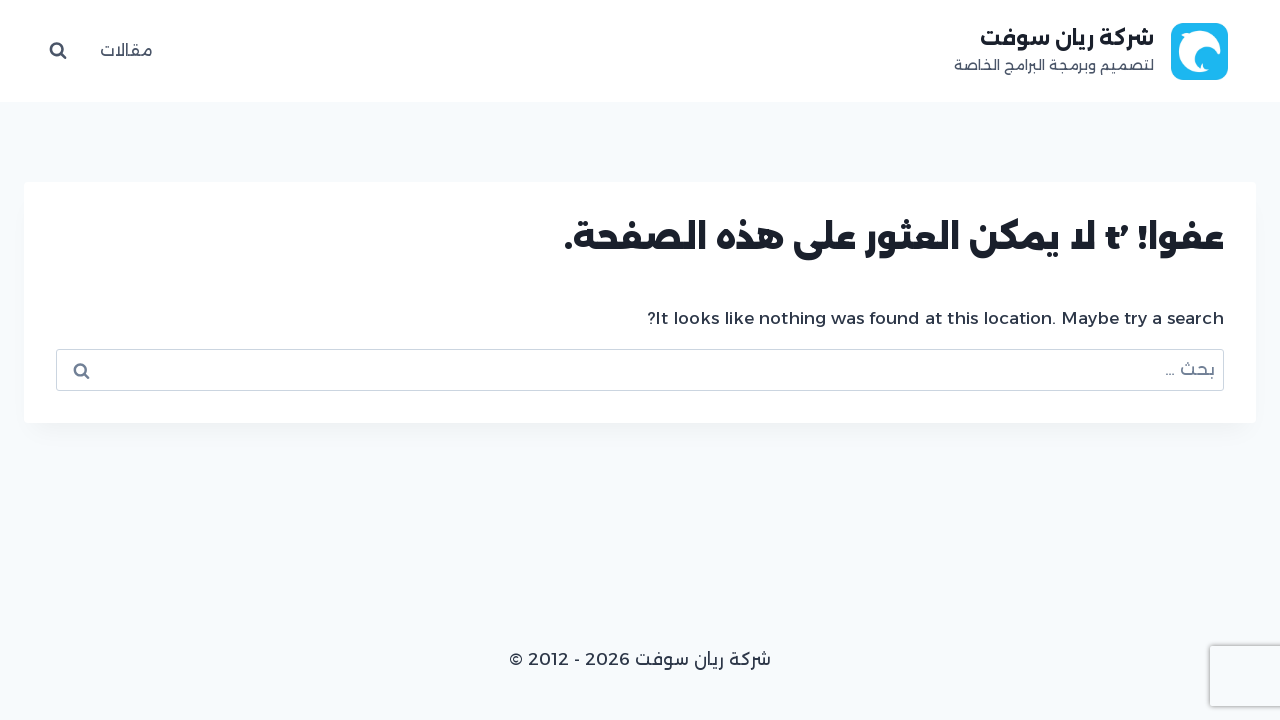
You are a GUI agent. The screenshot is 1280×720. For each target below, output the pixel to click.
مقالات (126, 50)
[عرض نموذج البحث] (58, 51)
